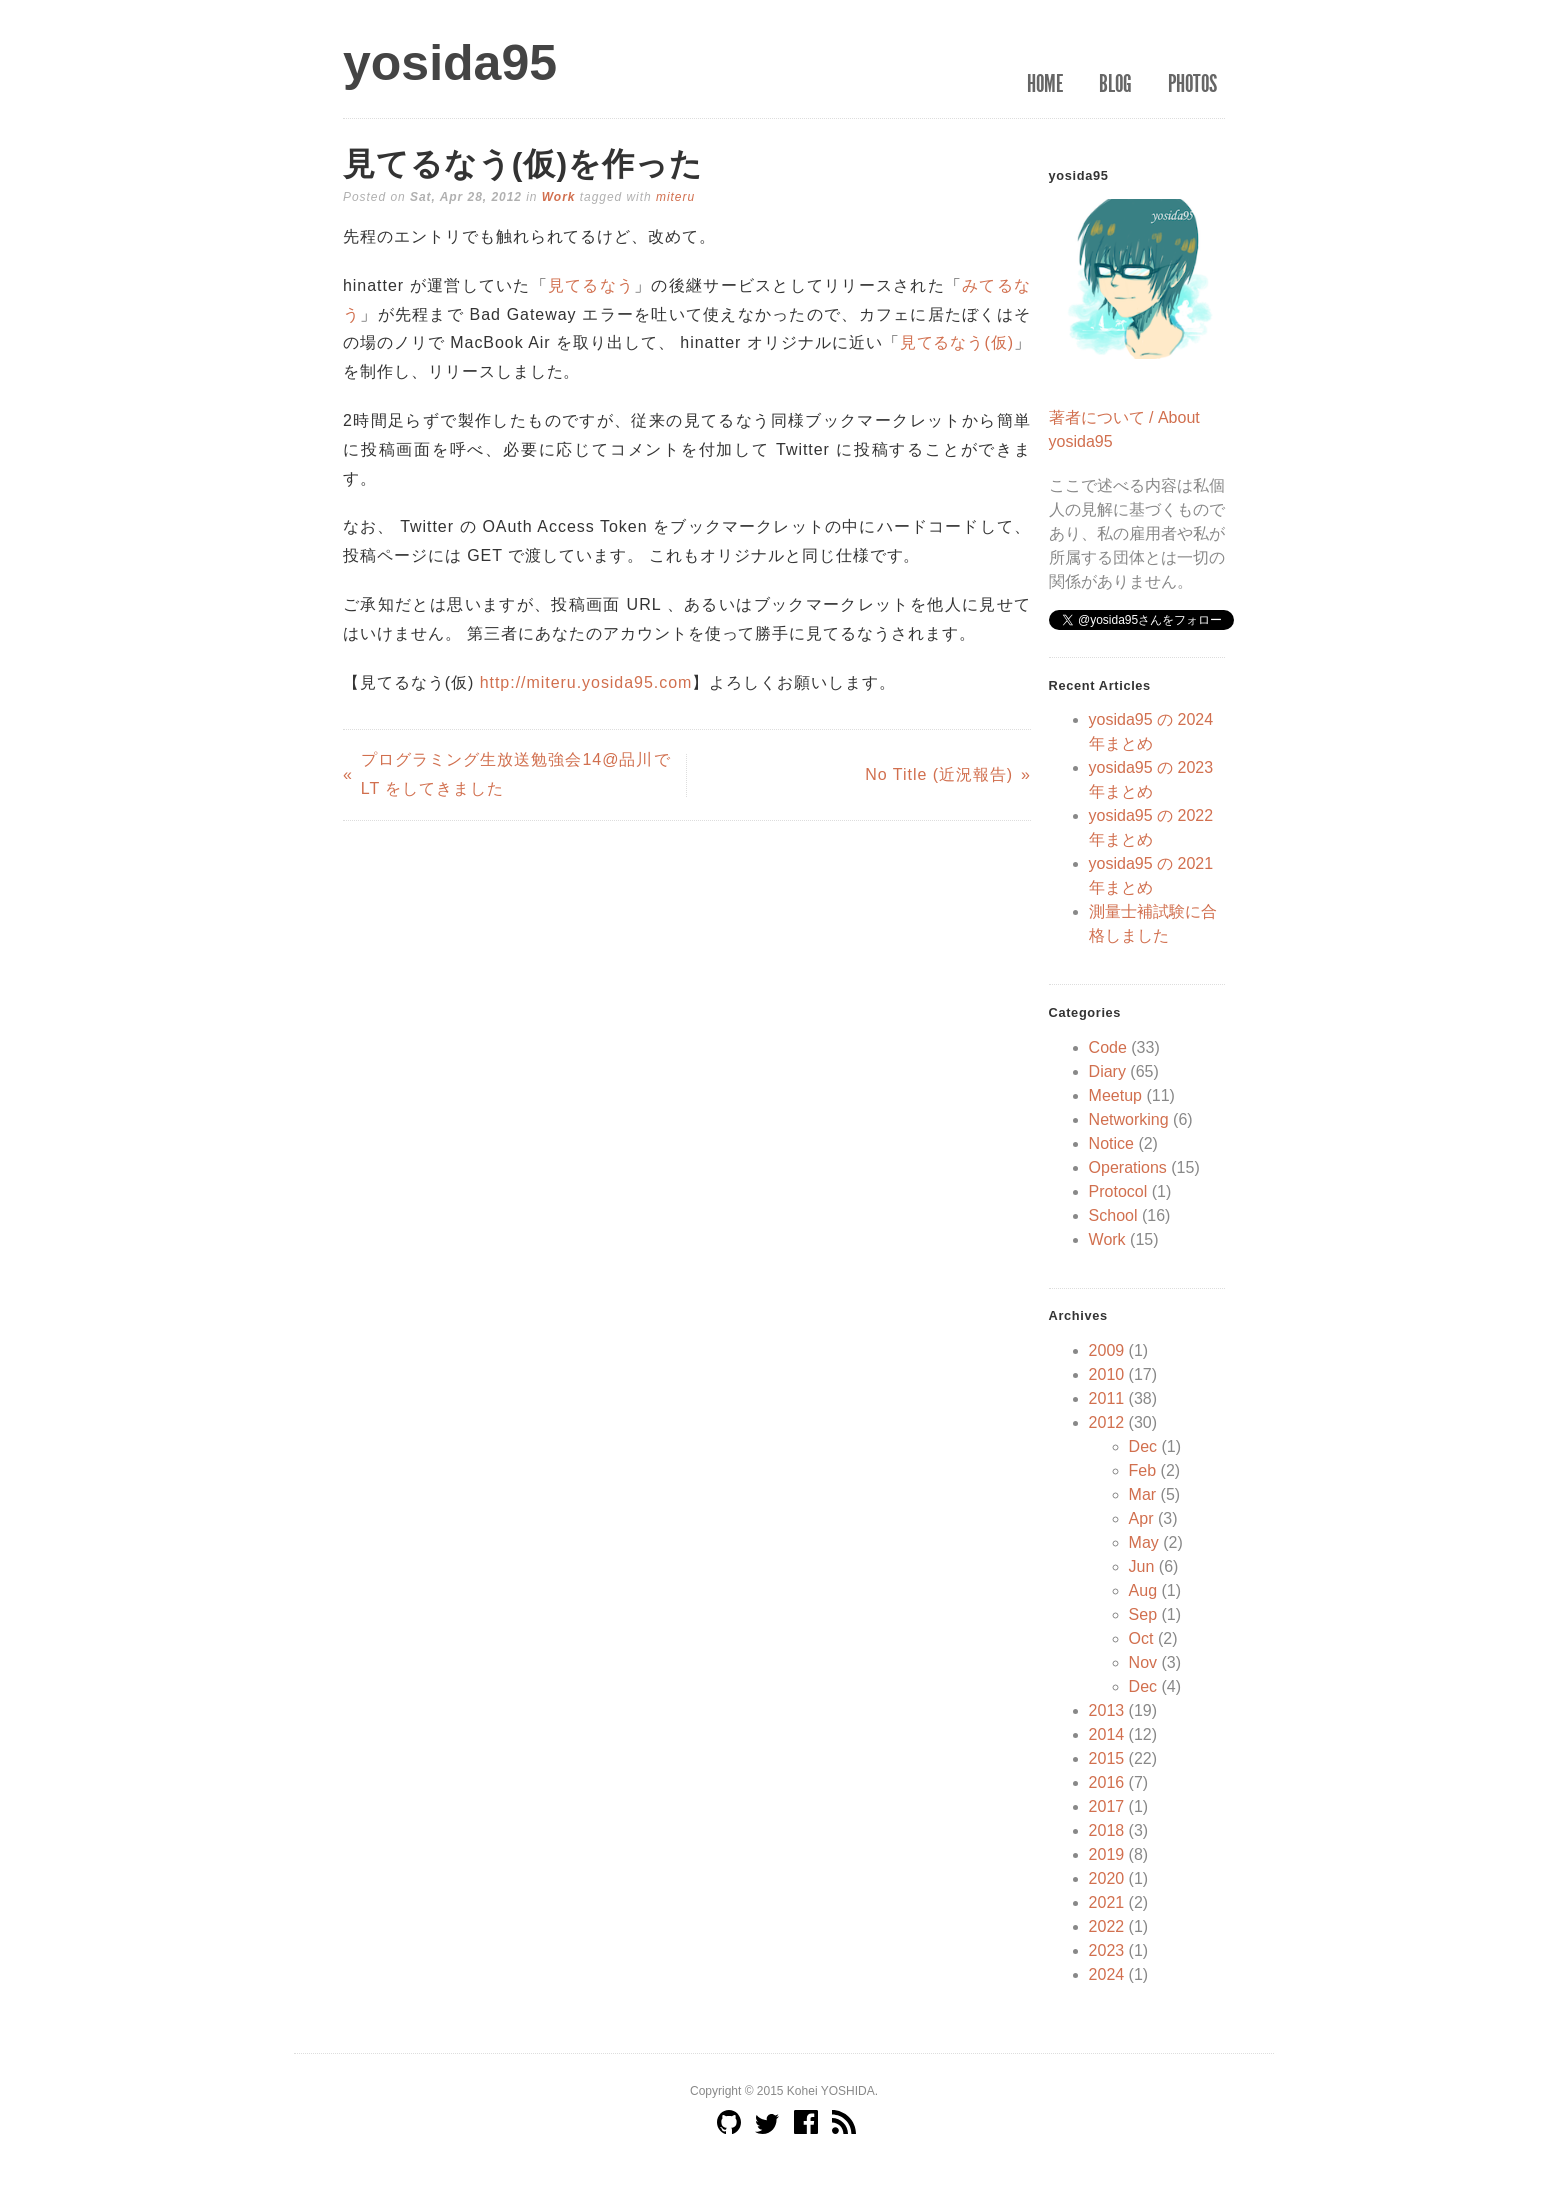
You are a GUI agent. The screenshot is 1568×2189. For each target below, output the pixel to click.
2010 (1107, 1374)
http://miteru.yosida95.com (586, 682)
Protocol (1118, 1191)
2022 (1107, 1926)
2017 (1107, 1806)
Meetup (1115, 1095)
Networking (1129, 1119)
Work (559, 197)
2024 (1107, 1974)
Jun (1142, 1566)
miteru (675, 197)
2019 (1107, 1854)
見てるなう (591, 285)
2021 (1107, 1902)
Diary (1107, 1071)
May (1144, 1542)
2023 (1107, 1950)
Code (1108, 1047)
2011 (1107, 1398)
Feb (1143, 1470)
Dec (1143, 1446)
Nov (1143, 1662)
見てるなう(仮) (957, 342)
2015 (1107, 1758)
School (1113, 1215)
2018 (1107, 1830)
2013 (1107, 1710)
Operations (1128, 1167)
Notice (1111, 1143)
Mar (1143, 1494)
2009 (1107, 1350)
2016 (1107, 1782)
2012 (1107, 1422)
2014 (1107, 1734)
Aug (1143, 1590)
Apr (1141, 1518)
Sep (1143, 1614)
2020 (1107, 1878)
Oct (1141, 1638)
